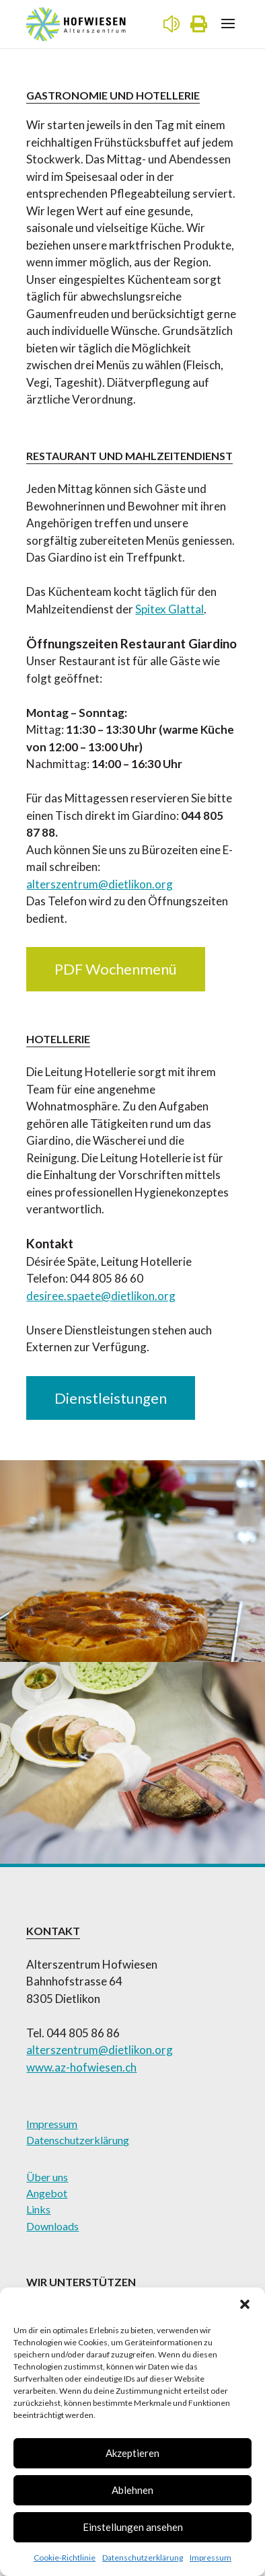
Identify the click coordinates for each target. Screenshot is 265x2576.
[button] (245, 2304)
